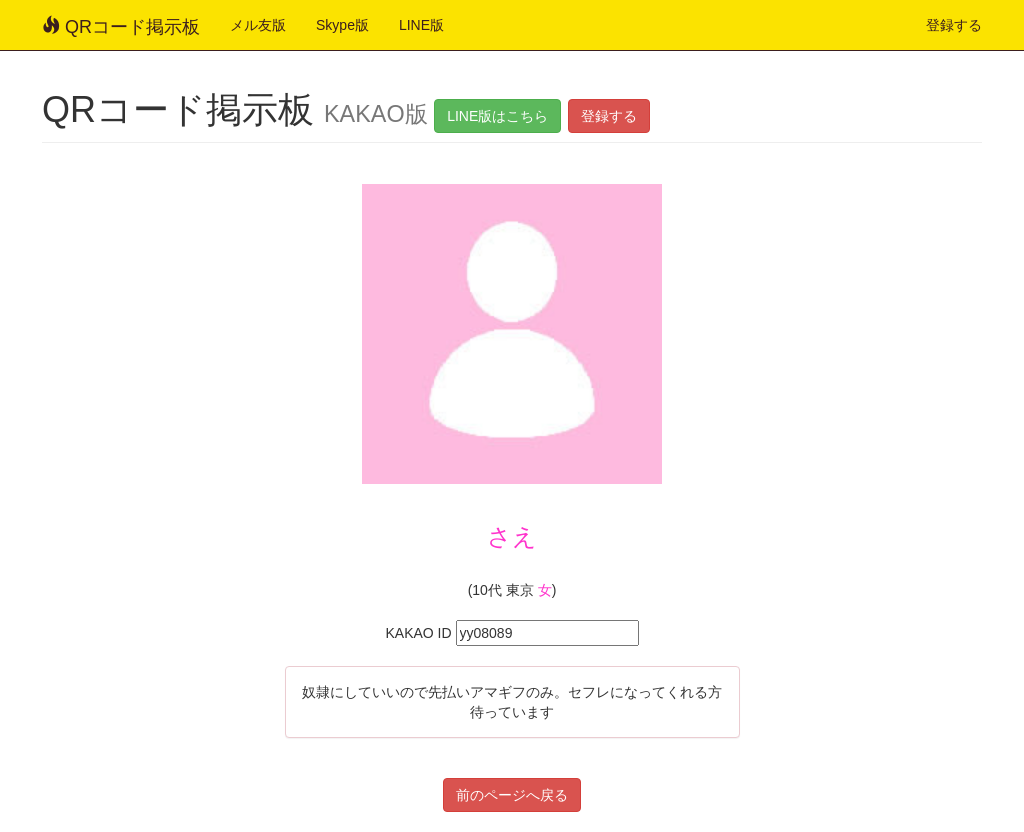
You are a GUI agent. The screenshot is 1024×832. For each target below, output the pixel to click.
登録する (954, 25)
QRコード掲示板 (121, 26)
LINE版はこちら (497, 116)
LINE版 (421, 25)
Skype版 (342, 25)
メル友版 (258, 25)
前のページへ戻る (512, 795)
